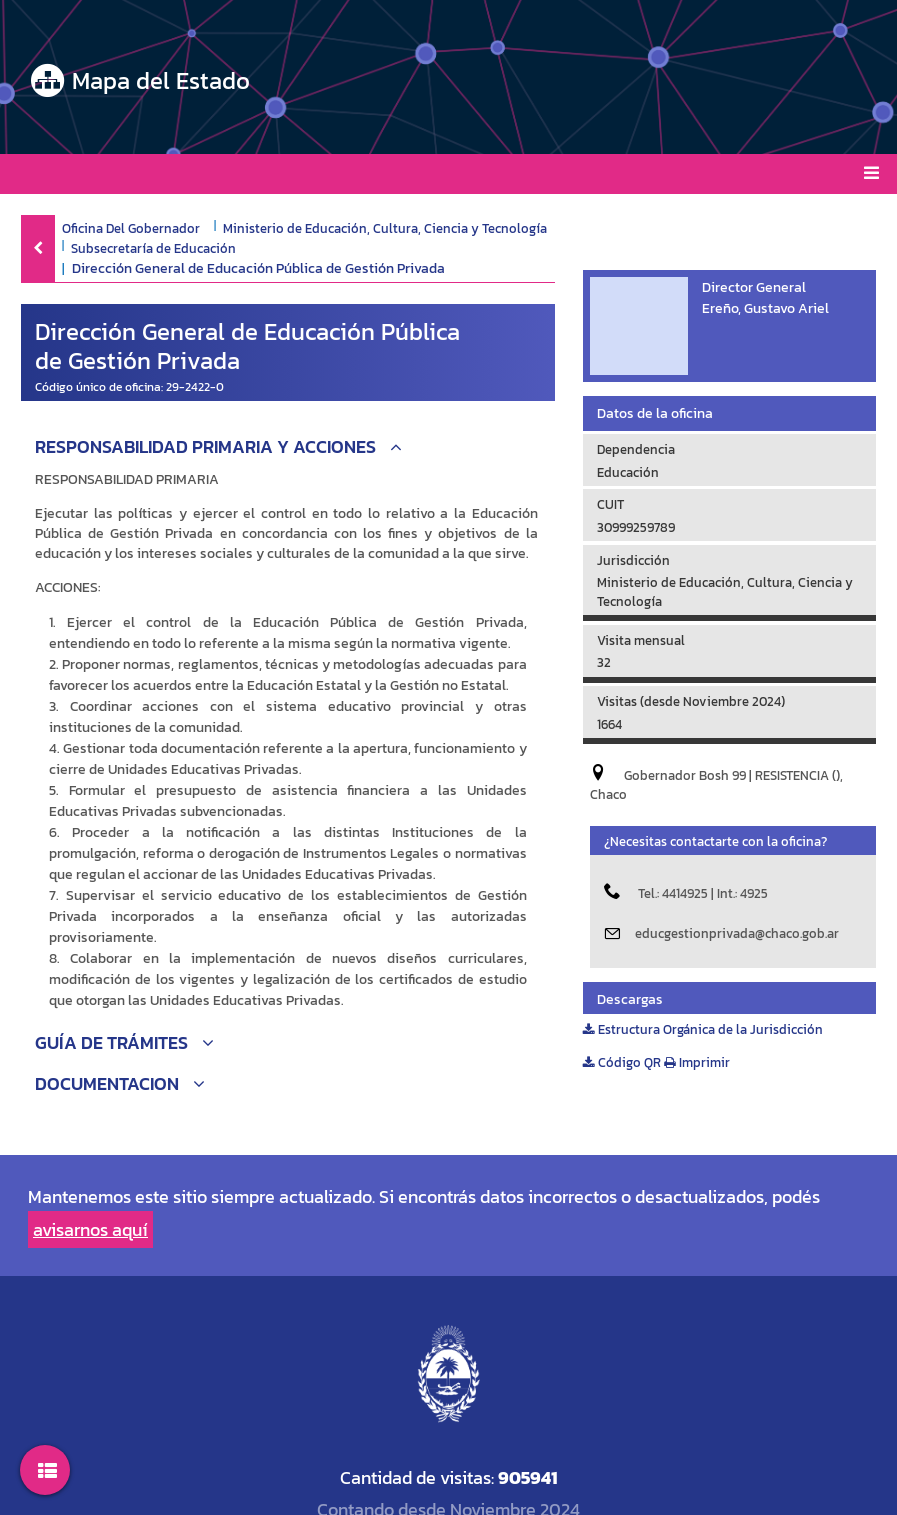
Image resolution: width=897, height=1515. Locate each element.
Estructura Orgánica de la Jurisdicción (703, 1029)
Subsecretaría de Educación (153, 248)
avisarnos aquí (90, 1229)
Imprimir (697, 1062)
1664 (609, 724)
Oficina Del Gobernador (131, 228)
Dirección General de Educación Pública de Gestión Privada (258, 268)
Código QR (622, 1062)
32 (604, 662)
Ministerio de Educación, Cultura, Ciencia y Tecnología (385, 228)
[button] (288, 449)
